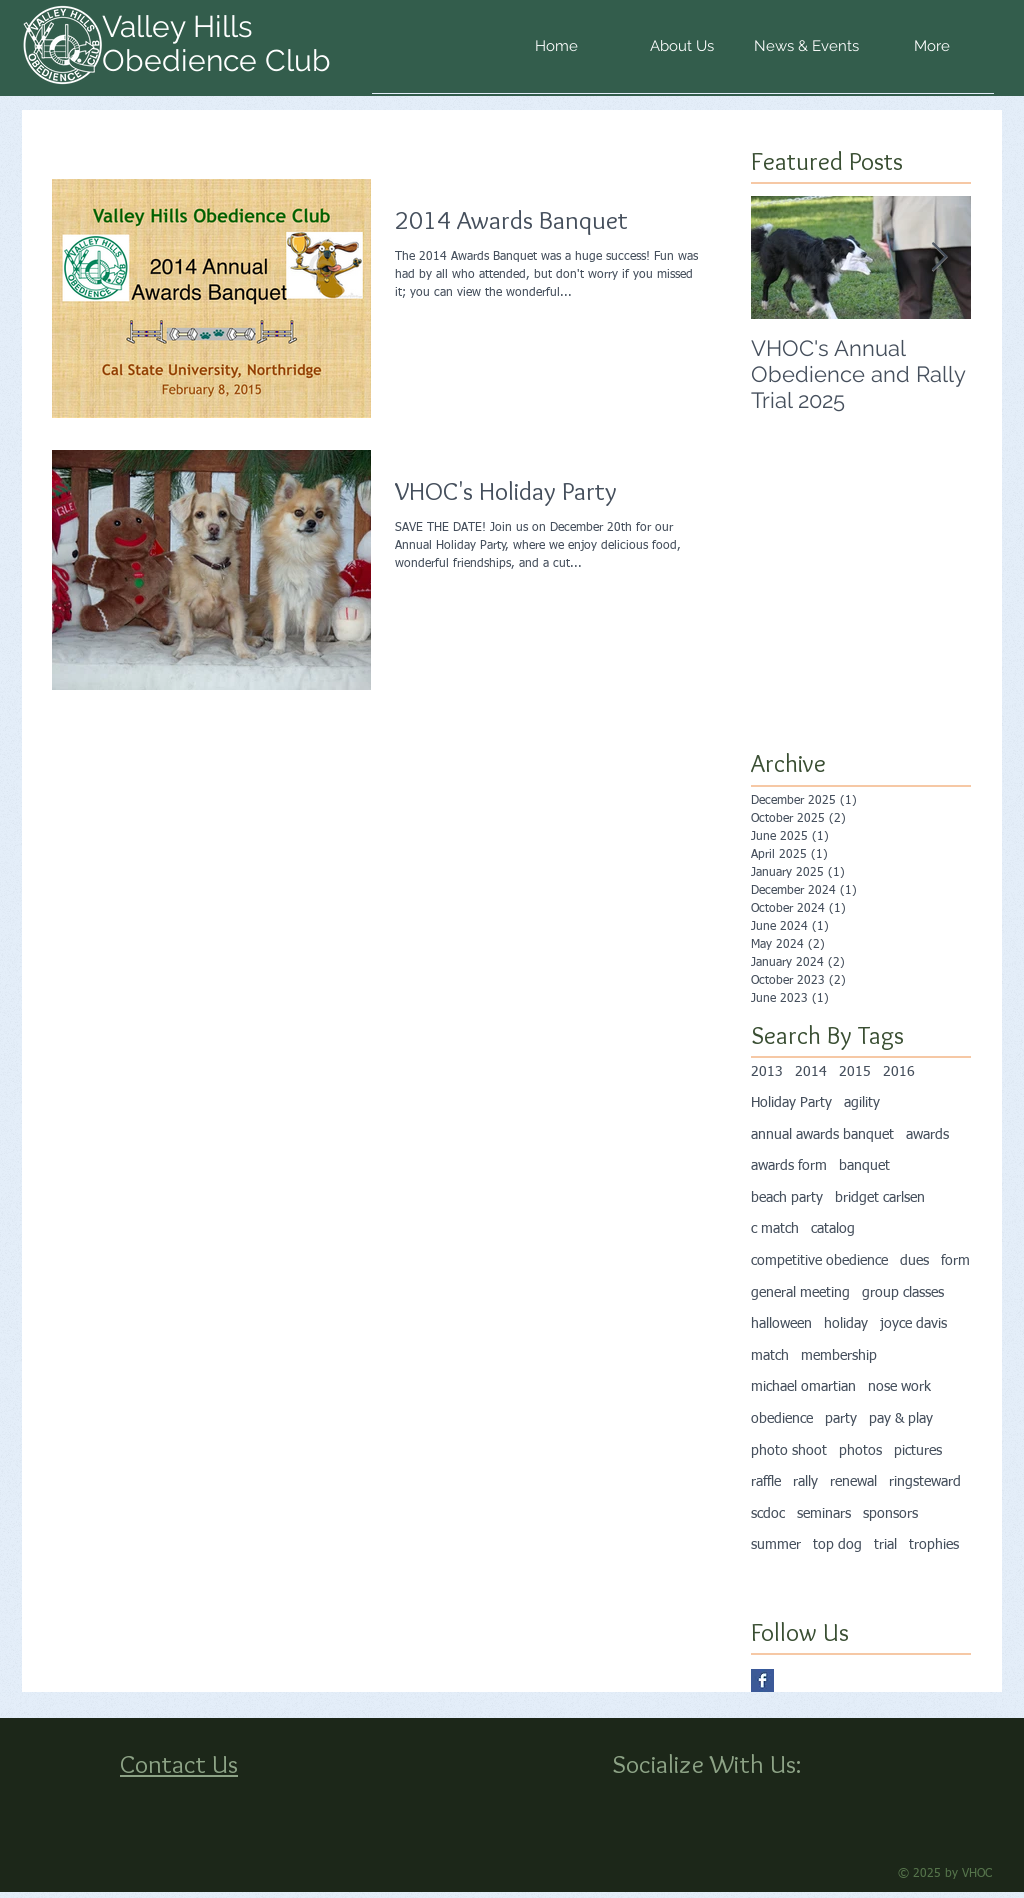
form (955, 1261)
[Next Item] (939, 257)
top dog (837, 1545)
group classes (903, 1293)
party (841, 1419)
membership (839, 1356)
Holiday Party (791, 1103)
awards (927, 1135)
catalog (833, 1229)
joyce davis (913, 1324)
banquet (864, 1166)
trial (885, 1545)
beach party (787, 1198)
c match (775, 1229)
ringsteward (925, 1482)
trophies (934, 1545)
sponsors (890, 1514)
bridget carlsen (880, 1198)
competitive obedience (819, 1261)
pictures (918, 1451)
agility (862, 1103)
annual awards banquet (822, 1135)
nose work (899, 1387)
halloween (781, 1324)
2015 (855, 1072)
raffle (766, 1482)
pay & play (901, 1419)
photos (860, 1451)
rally (805, 1482)
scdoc (768, 1514)
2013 (767, 1072)
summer (776, 1545)
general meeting (800, 1293)
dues (914, 1261)
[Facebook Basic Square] (762, 1680)
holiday (846, 1324)
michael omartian (803, 1387)
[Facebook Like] (656, 1805)
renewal (853, 1482)
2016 (899, 1072)
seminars (824, 1514)
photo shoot (789, 1451)
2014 (811, 1072)
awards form (789, 1166)
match (770, 1356)
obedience (782, 1419)
